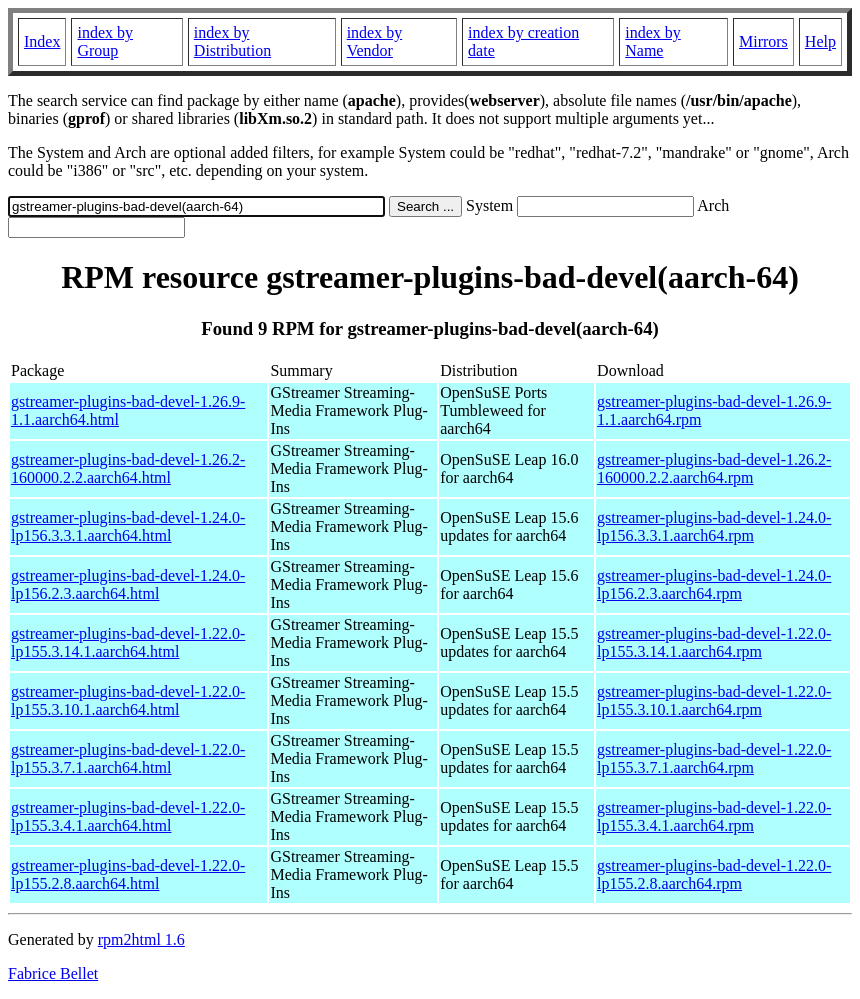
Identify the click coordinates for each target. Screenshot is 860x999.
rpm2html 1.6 (141, 939)
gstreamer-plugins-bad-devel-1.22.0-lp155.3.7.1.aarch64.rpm (714, 758)
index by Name (653, 41)
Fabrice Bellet (53, 973)
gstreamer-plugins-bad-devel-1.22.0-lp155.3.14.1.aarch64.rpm (714, 642)
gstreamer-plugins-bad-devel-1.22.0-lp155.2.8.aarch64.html (128, 874)
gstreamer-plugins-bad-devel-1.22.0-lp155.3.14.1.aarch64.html (128, 642)
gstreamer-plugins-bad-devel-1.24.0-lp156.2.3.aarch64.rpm (714, 584)
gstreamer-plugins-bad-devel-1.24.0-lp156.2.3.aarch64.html (128, 584)
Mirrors (763, 41)
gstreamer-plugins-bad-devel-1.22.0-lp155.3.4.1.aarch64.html (128, 816)
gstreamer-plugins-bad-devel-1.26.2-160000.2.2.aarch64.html (128, 468)
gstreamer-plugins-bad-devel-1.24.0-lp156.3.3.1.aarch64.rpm (714, 526)
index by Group (105, 41)
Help (820, 41)
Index (42, 41)
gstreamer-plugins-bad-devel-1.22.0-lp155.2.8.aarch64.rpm (714, 874)
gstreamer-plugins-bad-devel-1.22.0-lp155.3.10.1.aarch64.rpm (714, 700)
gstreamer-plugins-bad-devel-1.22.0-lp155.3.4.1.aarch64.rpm (714, 816)
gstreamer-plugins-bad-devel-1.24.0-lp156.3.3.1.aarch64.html (128, 526)
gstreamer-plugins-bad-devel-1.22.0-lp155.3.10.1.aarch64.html (128, 700)
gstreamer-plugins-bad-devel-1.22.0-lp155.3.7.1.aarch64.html (128, 758)
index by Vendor (375, 41)
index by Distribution (232, 41)
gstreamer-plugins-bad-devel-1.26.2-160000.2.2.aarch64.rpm (714, 468)
